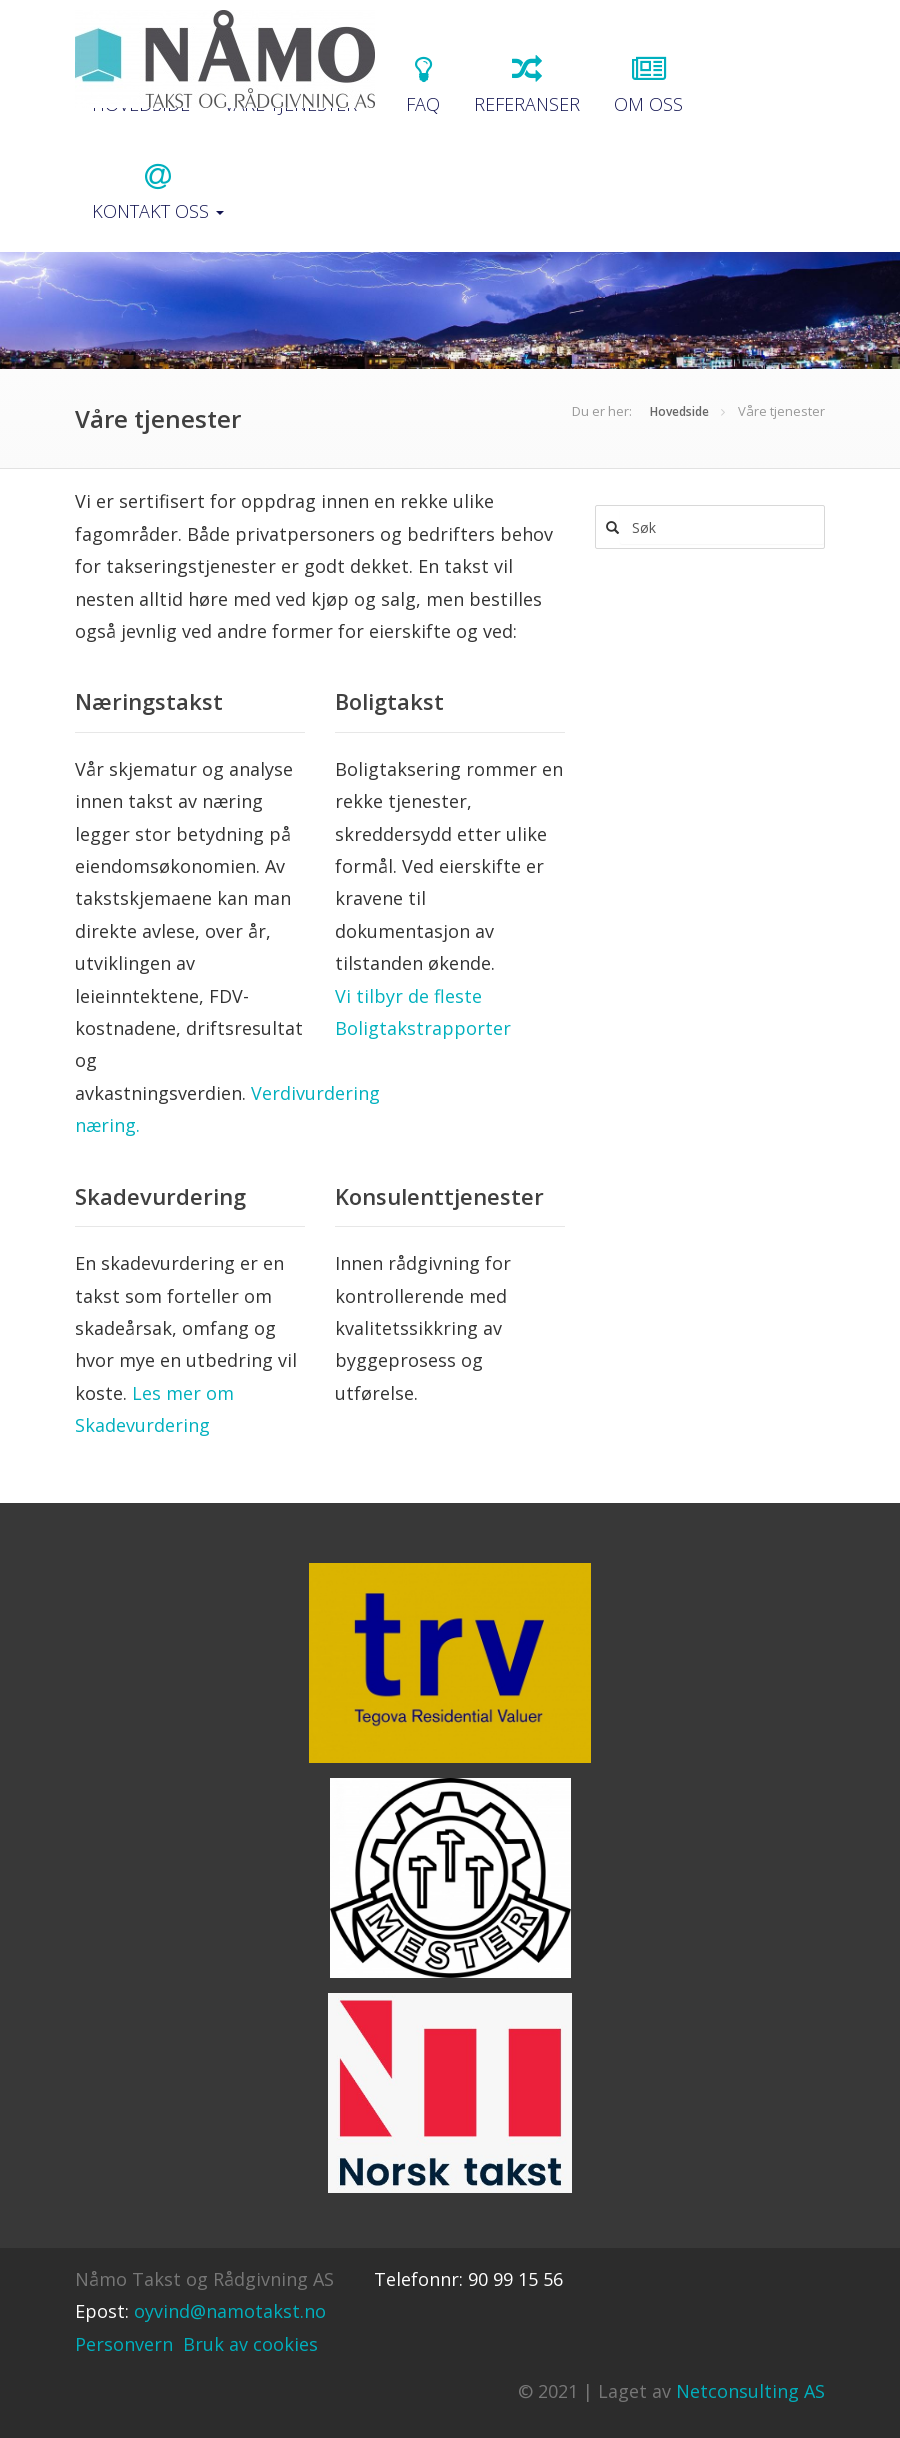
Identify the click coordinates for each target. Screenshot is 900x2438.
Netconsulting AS (750, 2391)
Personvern (124, 2344)
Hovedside (679, 411)
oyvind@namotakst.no (230, 2311)
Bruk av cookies (250, 2344)
